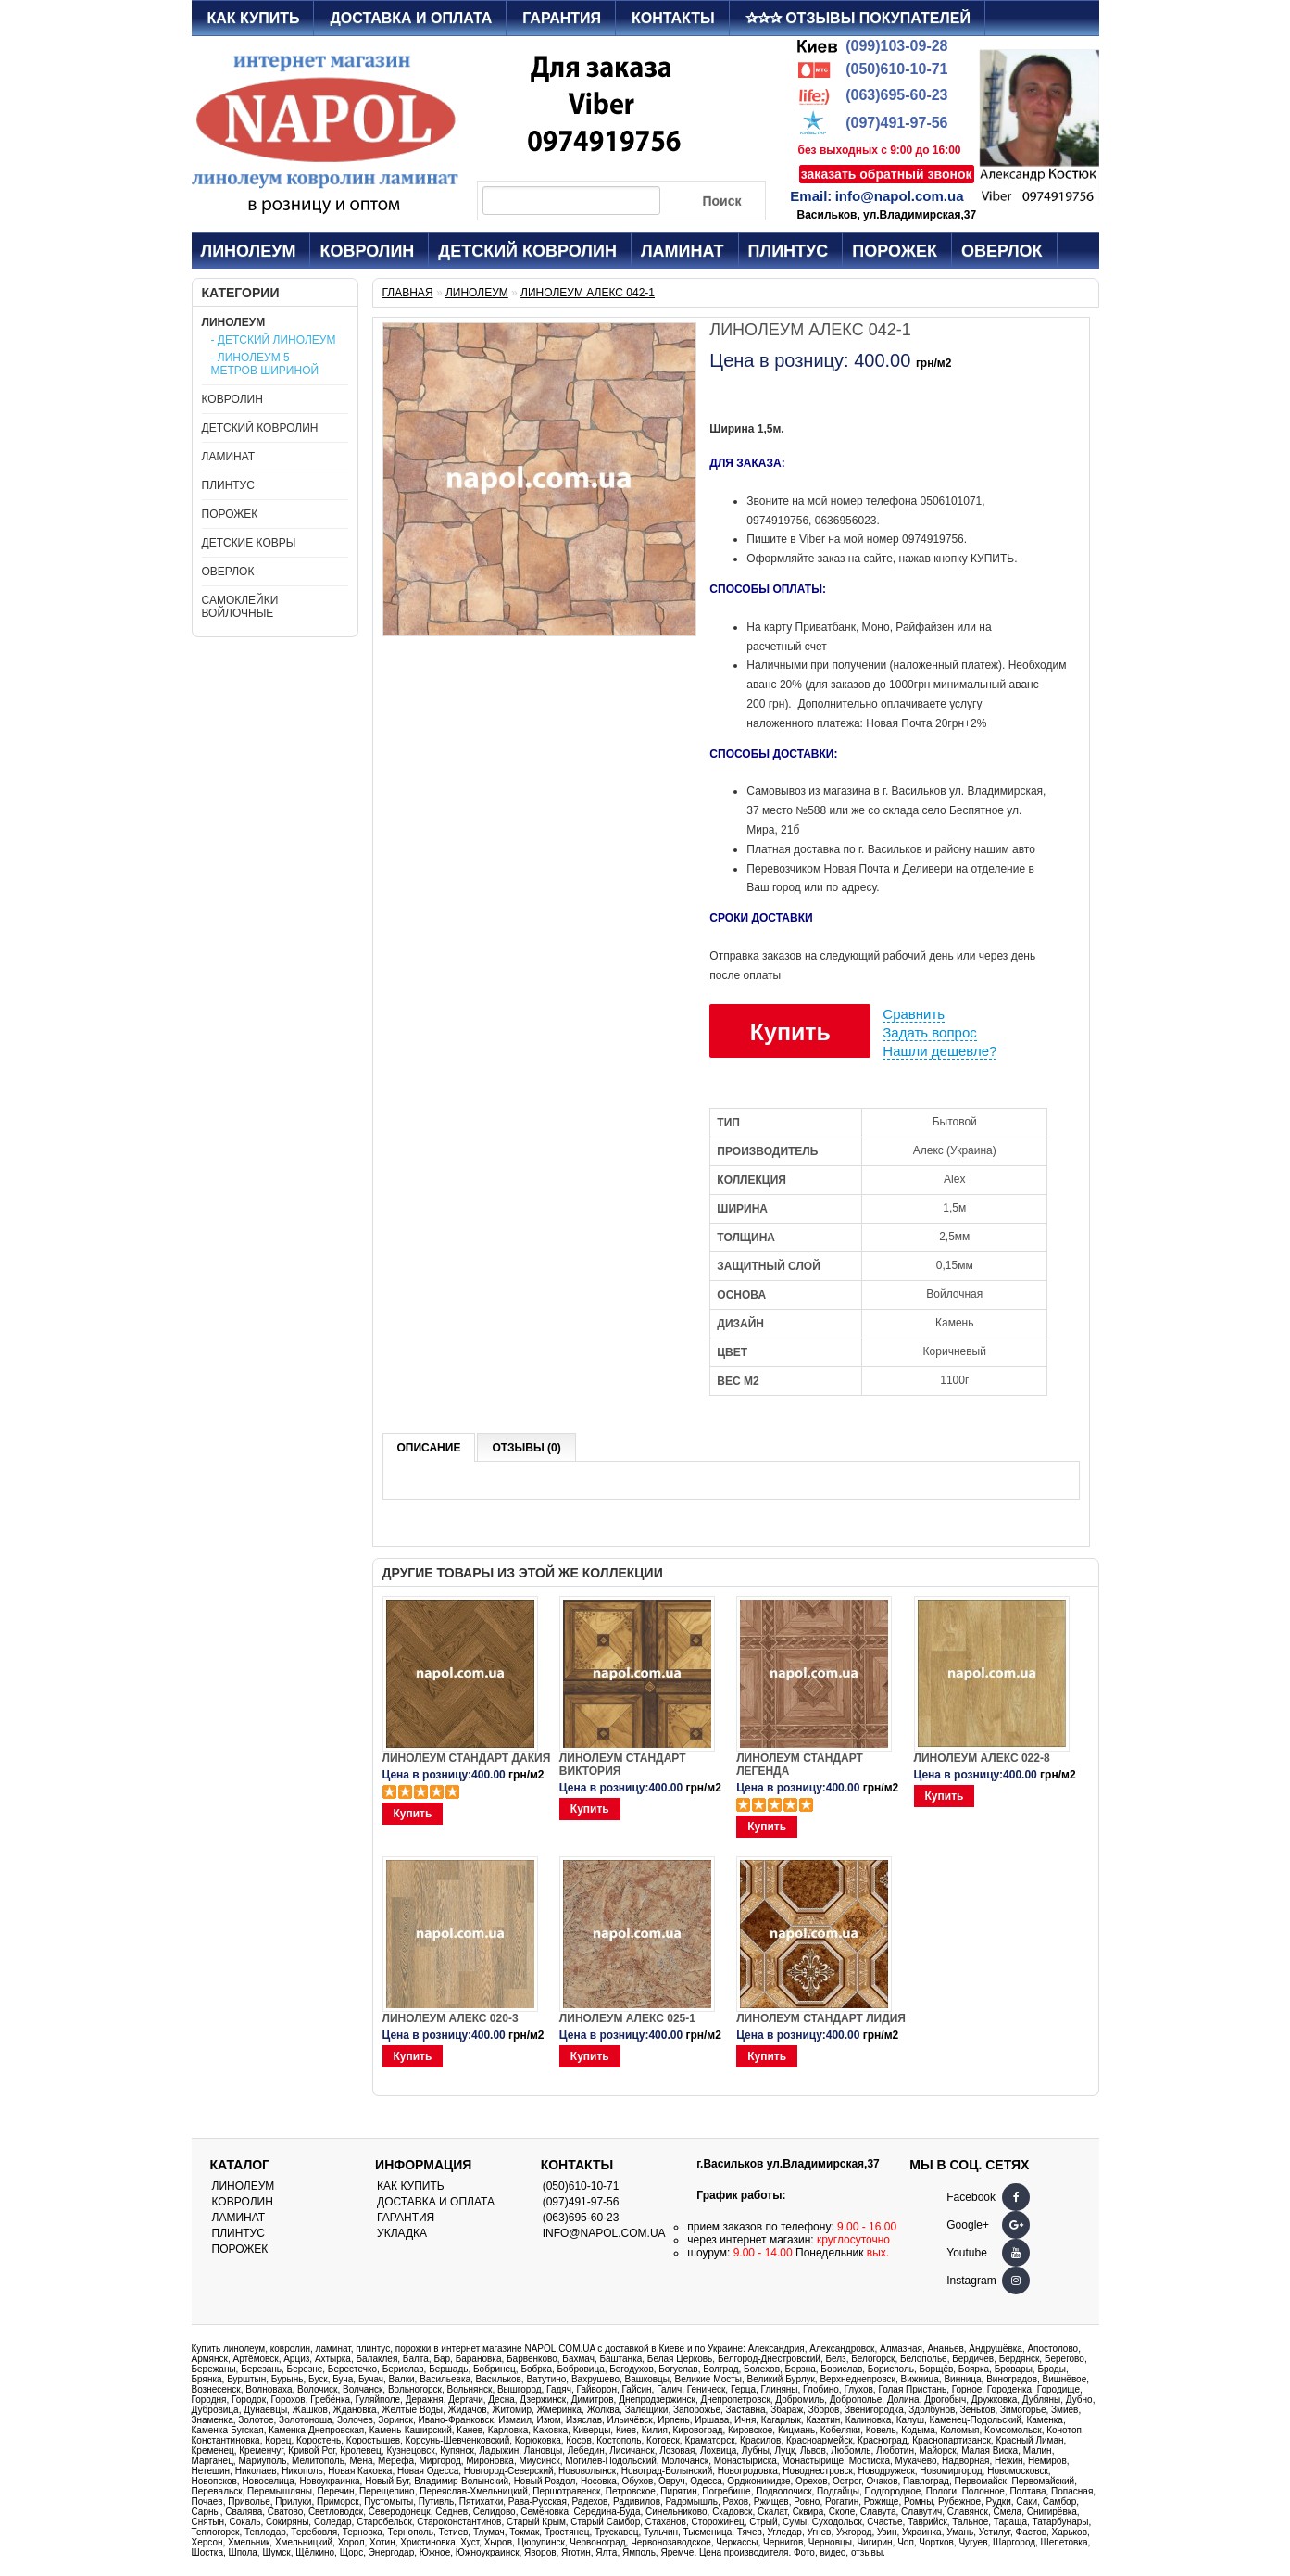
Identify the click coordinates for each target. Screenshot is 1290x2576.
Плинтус (788, 251)
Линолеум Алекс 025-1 (627, 2018)
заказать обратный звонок (886, 174)
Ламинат (682, 251)
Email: (811, 196)
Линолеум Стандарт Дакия (466, 1758)
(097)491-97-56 (896, 123)
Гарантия (561, 18)
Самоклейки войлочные (240, 607)
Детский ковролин (527, 251)
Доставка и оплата (411, 18)
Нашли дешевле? (939, 1051)
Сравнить (914, 1014)
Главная (407, 292)
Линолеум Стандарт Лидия (821, 2018)
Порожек (894, 251)
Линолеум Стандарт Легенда (799, 1765)
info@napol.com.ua (899, 196)
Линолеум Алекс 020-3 (450, 2018)
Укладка (402, 2233)
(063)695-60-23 (896, 95)
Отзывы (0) (526, 1447)
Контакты (673, 18)
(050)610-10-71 (896, 69)
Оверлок (1002, 251)
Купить (790, 1032)
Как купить (253, 18)
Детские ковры (249, 542)
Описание (429, 1447)
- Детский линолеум (273, 339)
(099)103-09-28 (896, 46)
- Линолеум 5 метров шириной (265, 364)
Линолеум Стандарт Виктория (622, 1765)
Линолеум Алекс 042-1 (587, 292)
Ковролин (366, 251)
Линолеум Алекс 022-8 (982, 1758)
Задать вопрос (929, 1032)
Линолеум (248, 251)
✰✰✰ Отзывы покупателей (858, 18)
